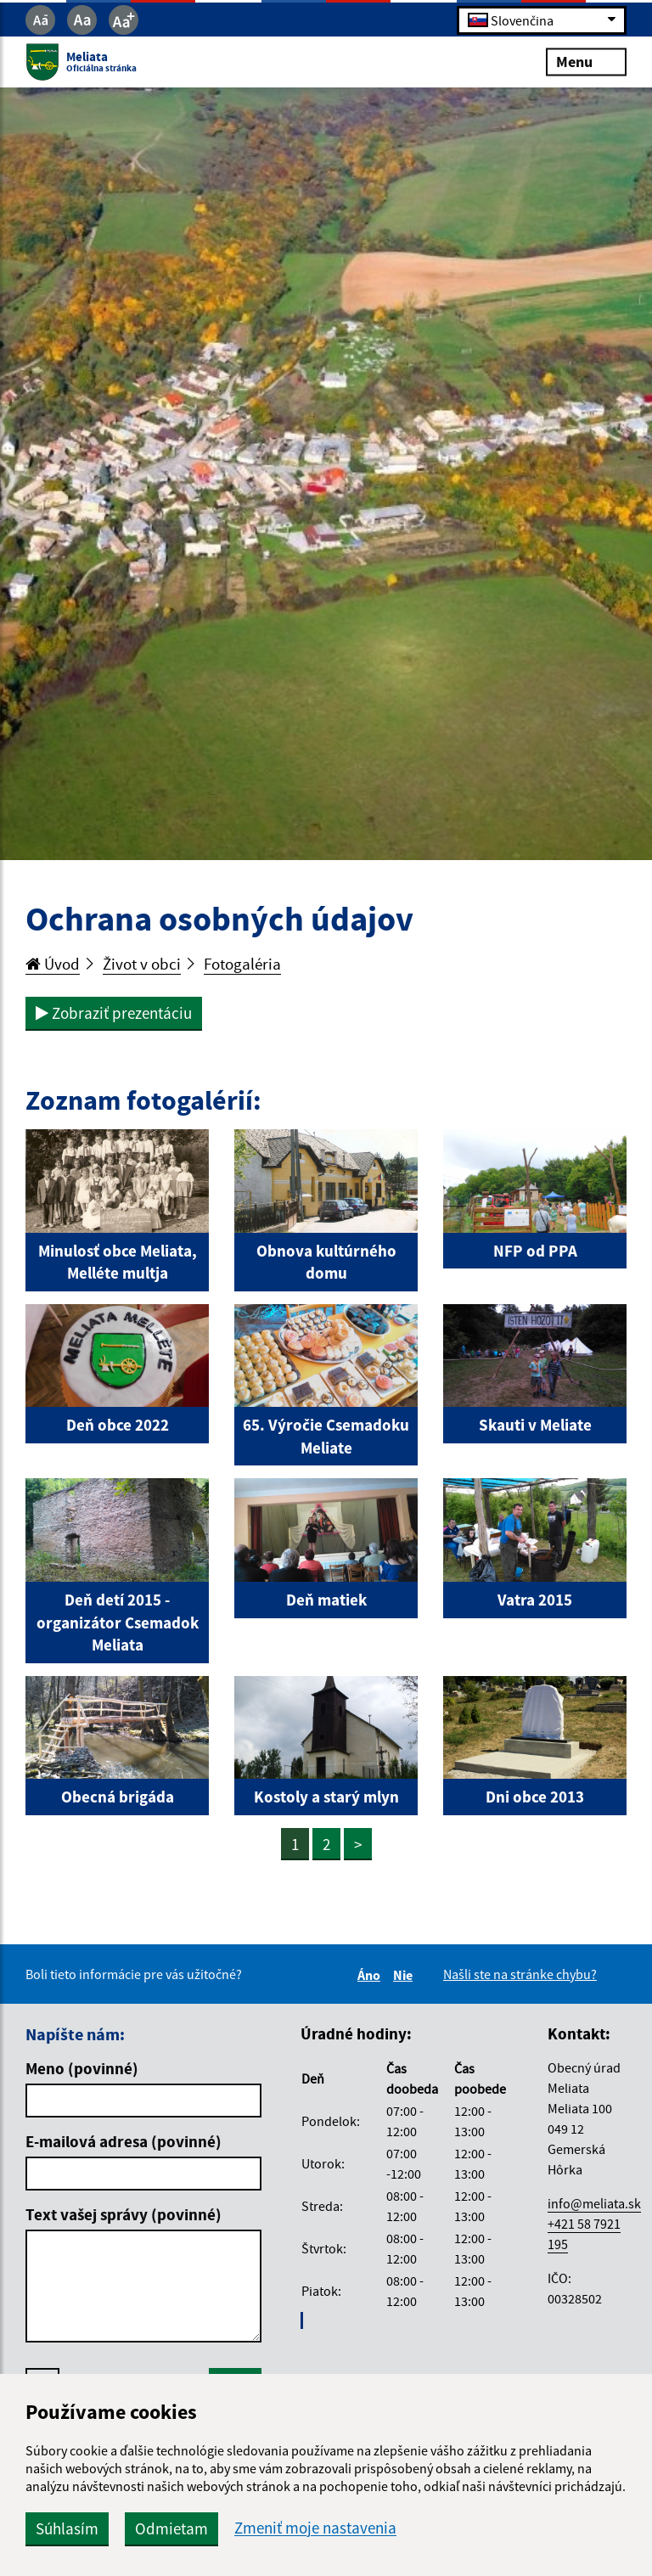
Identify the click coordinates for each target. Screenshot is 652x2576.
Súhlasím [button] (67, 2528)
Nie (405, 1974)
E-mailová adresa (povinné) (123, 2141)
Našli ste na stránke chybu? (520, 1974)
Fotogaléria (242, 963)
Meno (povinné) (81, 2068)
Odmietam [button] (171, 2528)
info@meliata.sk (594, 2203)
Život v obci (142, 963)
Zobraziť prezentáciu (114, 1013)
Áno (371, 1974)
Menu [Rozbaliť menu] (586, 61)
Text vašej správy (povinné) (123, 2214)
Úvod (52, 963)
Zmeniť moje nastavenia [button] (315, 2528)
